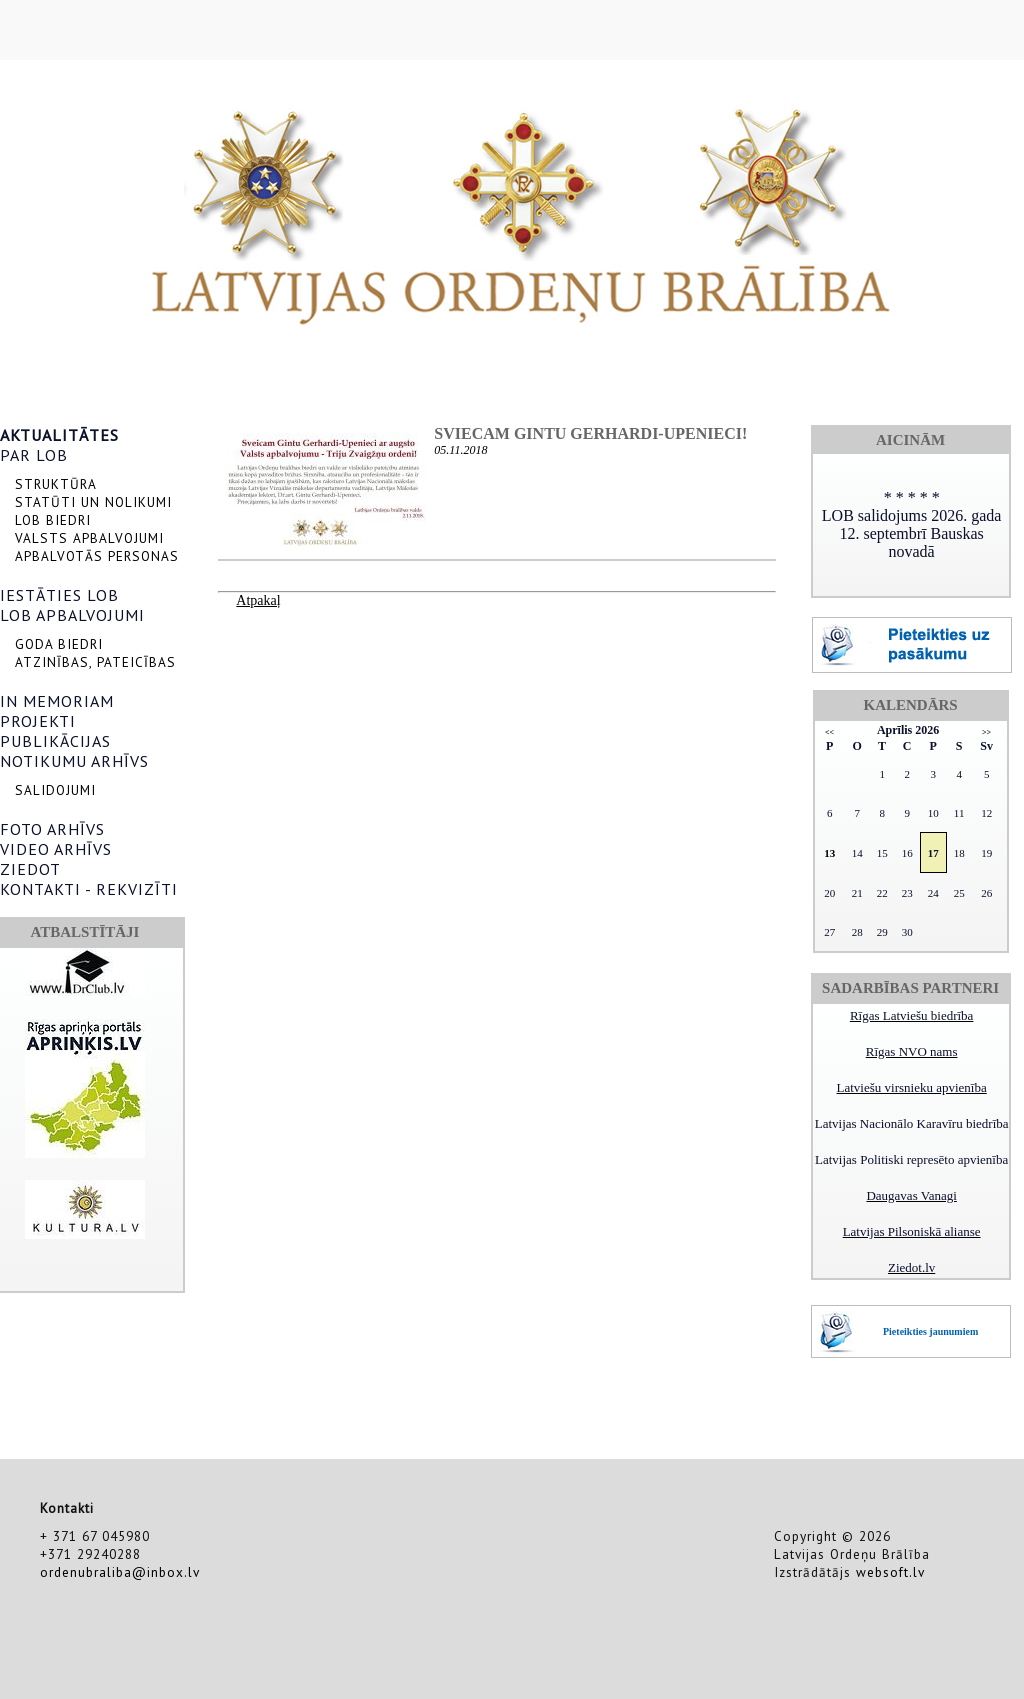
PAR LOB (34, 455)
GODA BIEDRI (59, 644)
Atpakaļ (258, 600)
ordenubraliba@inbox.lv (120, 1572)
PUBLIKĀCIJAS (55, 741)
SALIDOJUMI (55, 790)
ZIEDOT (30, 869)
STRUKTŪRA (56, 484)
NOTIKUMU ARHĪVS (74, 761)
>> (986, 732)
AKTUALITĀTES (59, 435)
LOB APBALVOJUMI (72, 615)
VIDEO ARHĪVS (56, 849)
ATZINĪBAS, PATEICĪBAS (95, 662)
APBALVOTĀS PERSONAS (97, 556)
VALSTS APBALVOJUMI (89, 538)
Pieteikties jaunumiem (930, 1331)
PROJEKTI (38, 721)
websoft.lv (890, 1572)
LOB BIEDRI (53, 520)
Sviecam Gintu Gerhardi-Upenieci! (590, 433)
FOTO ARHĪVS (52, 829)
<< (829, 732)
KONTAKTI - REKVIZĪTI (89, 889)
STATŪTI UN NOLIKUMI (93, 502)
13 (829, 853)
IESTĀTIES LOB (59, 595)
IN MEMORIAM (57, 701)
